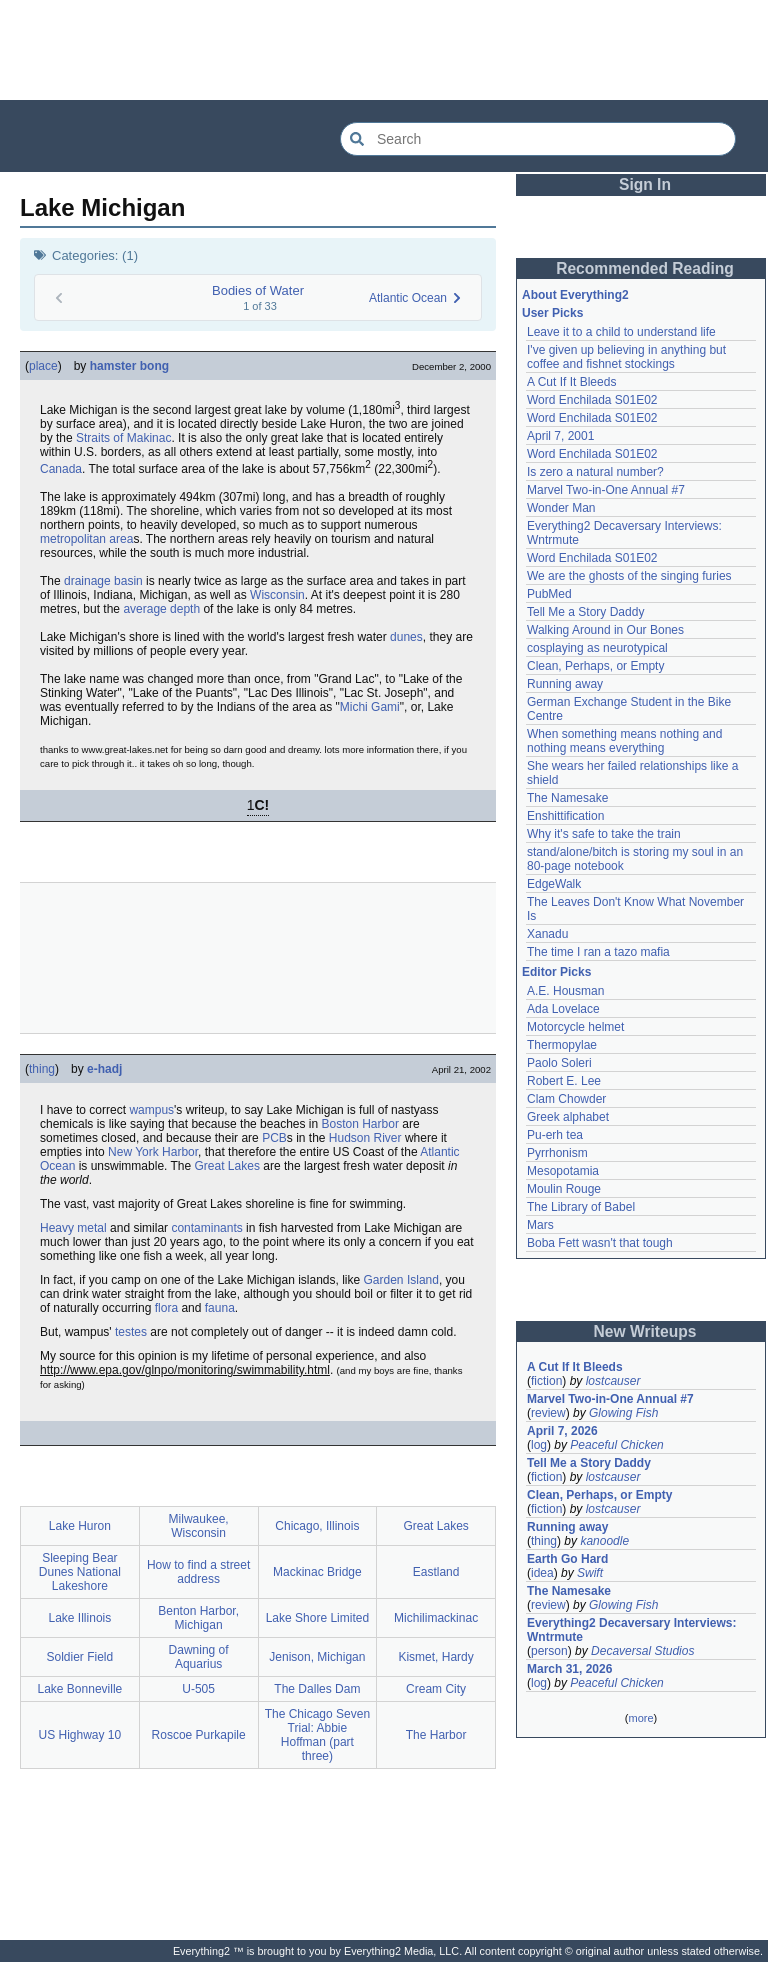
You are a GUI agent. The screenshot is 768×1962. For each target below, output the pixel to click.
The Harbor (436, 1735)
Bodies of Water (258, 290)
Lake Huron (80, 1526)
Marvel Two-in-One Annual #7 (606, 490)
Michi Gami (370, 707)
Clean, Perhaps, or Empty (595, 666)
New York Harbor (153, 1152)
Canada (61, 469)
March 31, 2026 (569, 1669)
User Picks (552, 313)
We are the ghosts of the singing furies (629, 576)
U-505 (198, 1689)
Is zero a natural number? (595, 472)
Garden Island (401, 1280)
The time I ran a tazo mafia (598, 952)
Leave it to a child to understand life (621, 332)
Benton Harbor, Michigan (198, 1618)
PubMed (549, 594)
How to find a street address (198, 1572)
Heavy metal (73, 1228)
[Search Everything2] (538, 139)
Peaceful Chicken (616, 1445)
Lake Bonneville (80, 1689)
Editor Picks (556, 972)
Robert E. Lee (564, 1081)
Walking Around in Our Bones (605, 630)
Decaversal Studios (642, 1651)
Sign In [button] (645, 184)
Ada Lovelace (563, 1009)
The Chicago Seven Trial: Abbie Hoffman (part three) (317, 1735)
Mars (540, 1225)
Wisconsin (277, 595)
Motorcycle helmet (575, 1027)
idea (542, 1573)
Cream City (436, 1689)
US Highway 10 (80, 1735)
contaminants (206, 1228)
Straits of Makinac (123, 438)
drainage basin (103, 581)
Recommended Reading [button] (645, 268)
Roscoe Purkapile (199, 1735)
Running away (565, 684)
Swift (590, 1573)
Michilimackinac (436, 1618)
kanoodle (604, 1541)
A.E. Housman (565, 991)
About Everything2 (575, 295)
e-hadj (104, 1069)
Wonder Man (561, 508)
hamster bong (129, 366)
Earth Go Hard (567, 1559)
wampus (151, 1110)
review (548, 1413)
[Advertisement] (384, 50)
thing (42, 1069)
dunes (406, 637)
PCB (274, 1138)
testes (131, 1332)
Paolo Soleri (559, 1063)
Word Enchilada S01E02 (592, 400)
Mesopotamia (563, 1171)
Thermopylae (562, 1045)
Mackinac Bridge (317, 1572)
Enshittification (565, 816)
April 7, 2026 (562, 1431)
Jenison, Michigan (317, 1657)
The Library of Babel (581, 1207)
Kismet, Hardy (435, 1657)
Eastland (436, 1572)
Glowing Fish (623, 1413)
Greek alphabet (568, 1117)
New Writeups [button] (645, 1331)
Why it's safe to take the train (604, 834)
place (43, 366)
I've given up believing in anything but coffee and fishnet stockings (626, 357)
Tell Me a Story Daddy (585, 612)
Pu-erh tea (555, 1135)
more (640, 1718)
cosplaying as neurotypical (597, 648)
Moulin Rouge (564, 1189)
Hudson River (365, 1138)
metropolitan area (86, 539)
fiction (546, 1381)
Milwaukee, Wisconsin (199, 1526)
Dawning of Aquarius (199, 1657)
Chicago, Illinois (317, 1526)
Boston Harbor (360, 1124)
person (549, 1651)
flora (166, 1308)
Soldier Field (80, 1657)
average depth (161, 609)
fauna (220, 1308)
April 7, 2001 (560, 436)
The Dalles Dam (317, 1689)
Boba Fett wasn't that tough (600, 1243)
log (539, 1445)
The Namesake (567, 798)
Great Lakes (227, 1166)
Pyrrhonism (557, 1153)
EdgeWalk (554, 884)
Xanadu (547, 934)
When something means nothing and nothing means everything (624, 741)
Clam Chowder (566, 1099)
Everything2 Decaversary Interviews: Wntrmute (631, 1630)
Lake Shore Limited (317, 1618)
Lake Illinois (80, 1618)
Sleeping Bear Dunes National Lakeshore (80, 1572)
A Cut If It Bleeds (571, 382)
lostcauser (613, 1381)
